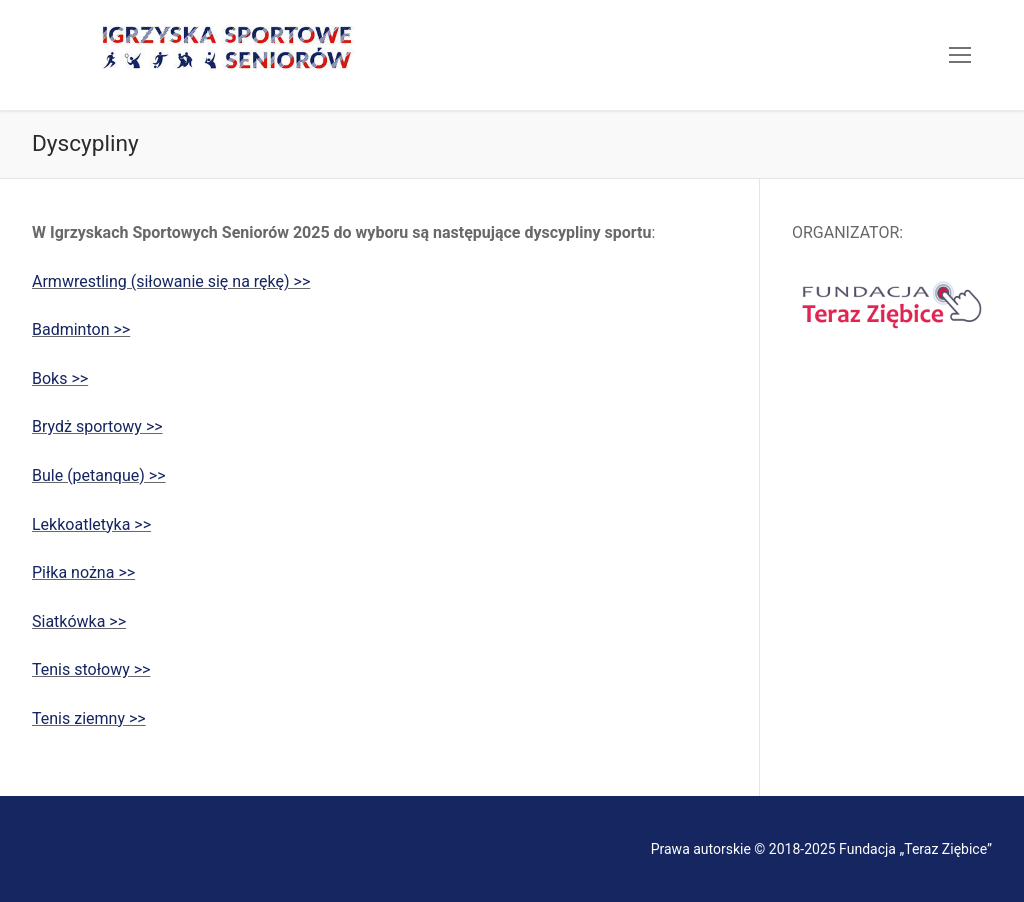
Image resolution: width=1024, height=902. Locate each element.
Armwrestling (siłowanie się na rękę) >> (171, 281)
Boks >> (60, 378)
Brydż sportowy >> (97, 426)
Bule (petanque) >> (99, 475)
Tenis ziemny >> (89, 718)
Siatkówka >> (79, 621)
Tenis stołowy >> (91, 669)
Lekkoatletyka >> (91, 524)
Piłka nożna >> (83, 572)
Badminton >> (81, 329)
